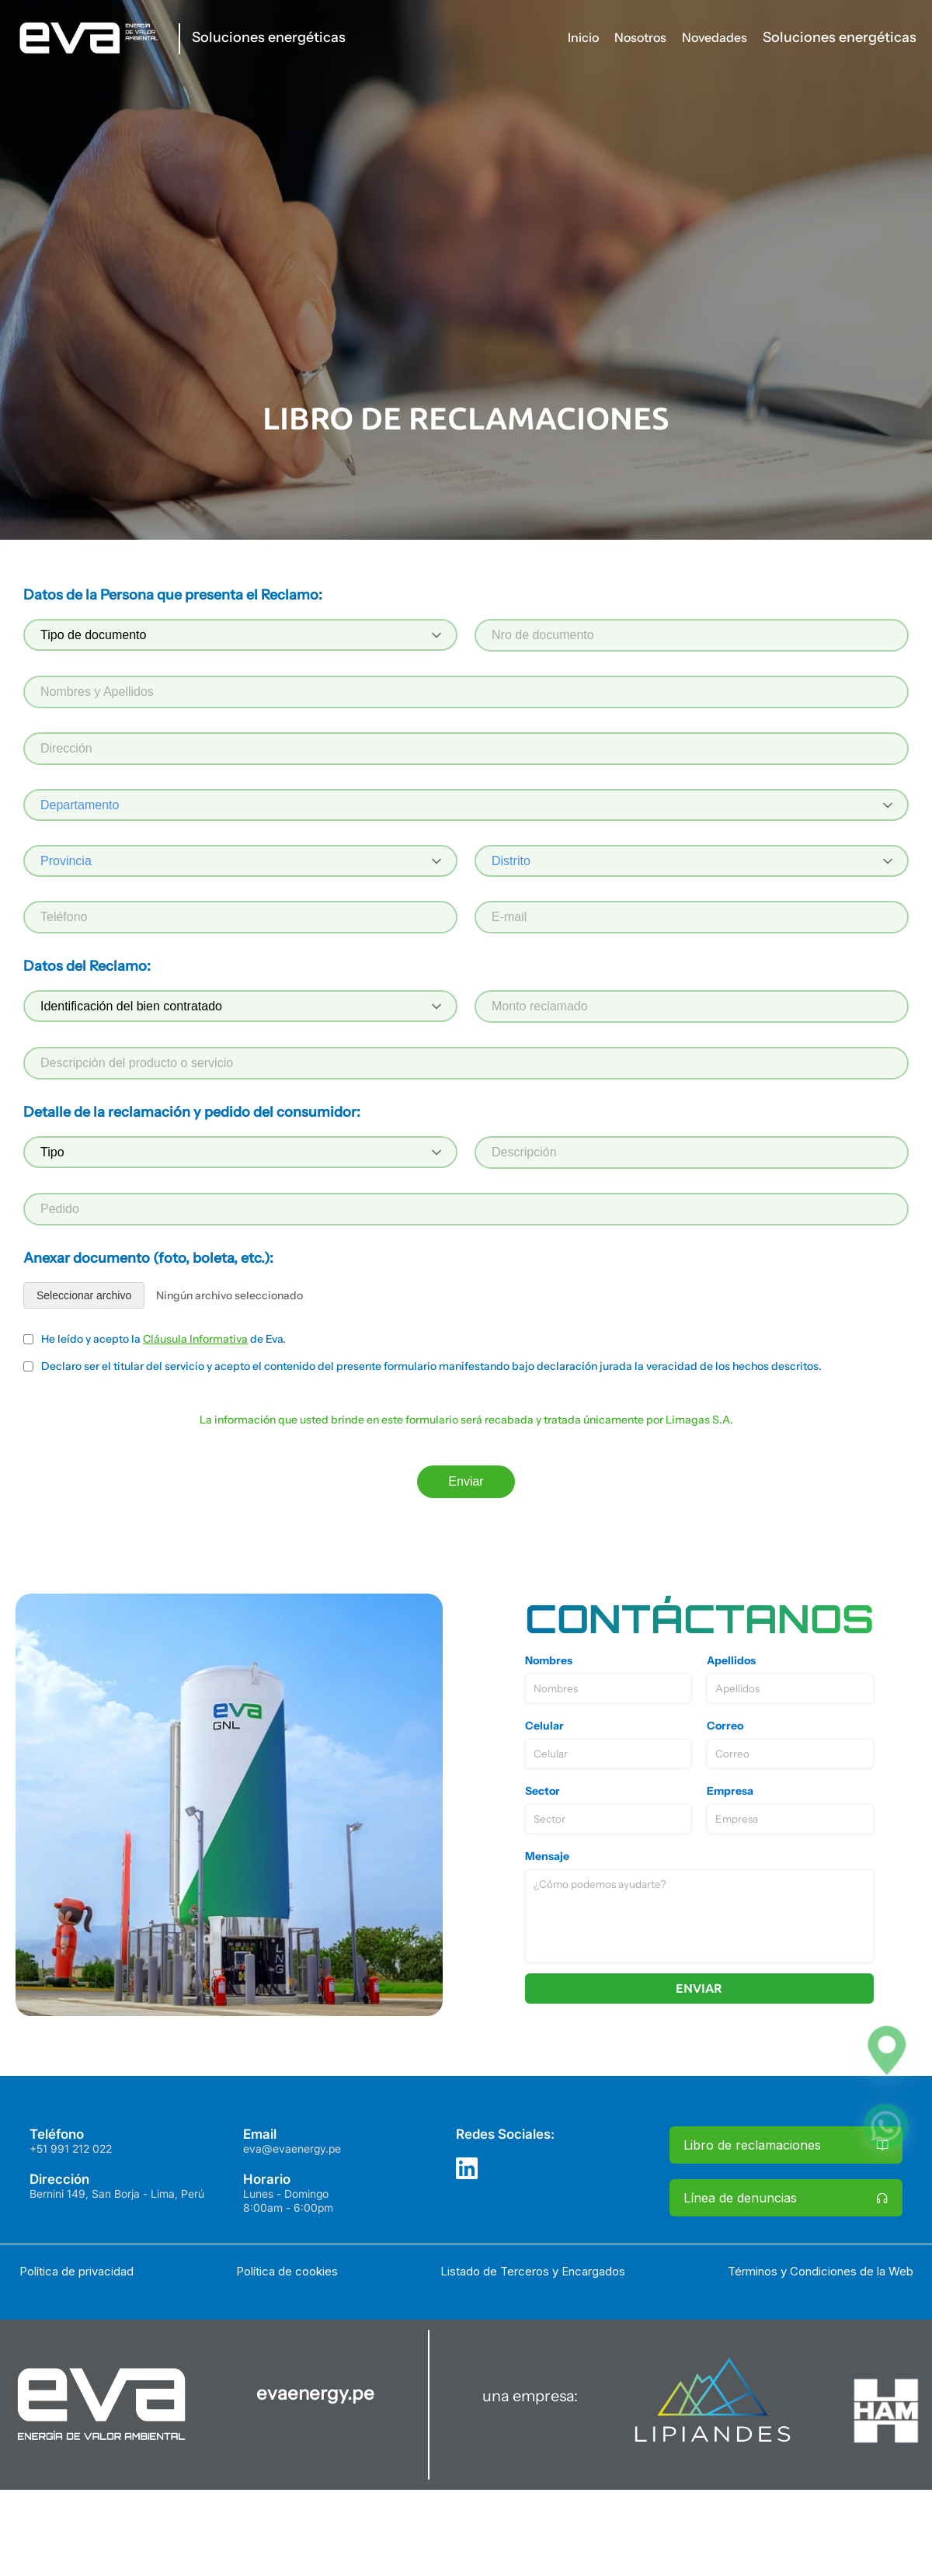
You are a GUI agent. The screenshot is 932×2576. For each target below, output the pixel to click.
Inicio (583, 37)
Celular (544, 1726)
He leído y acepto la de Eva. (163, 1339)
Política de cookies (287, 2271)
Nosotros (640, 37)
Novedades (714, 37)
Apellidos (731, 1660)
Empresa (730, 1791)
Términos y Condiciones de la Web (820, 2271)
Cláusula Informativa (195, 1339)
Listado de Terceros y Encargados (532, 2271)
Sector (542, 1791)
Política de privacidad (76, 2271)
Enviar (465, 1481)
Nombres (548, 1660)
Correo (725, 1726)
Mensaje (547, 1856)
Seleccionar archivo (84, 1295)
